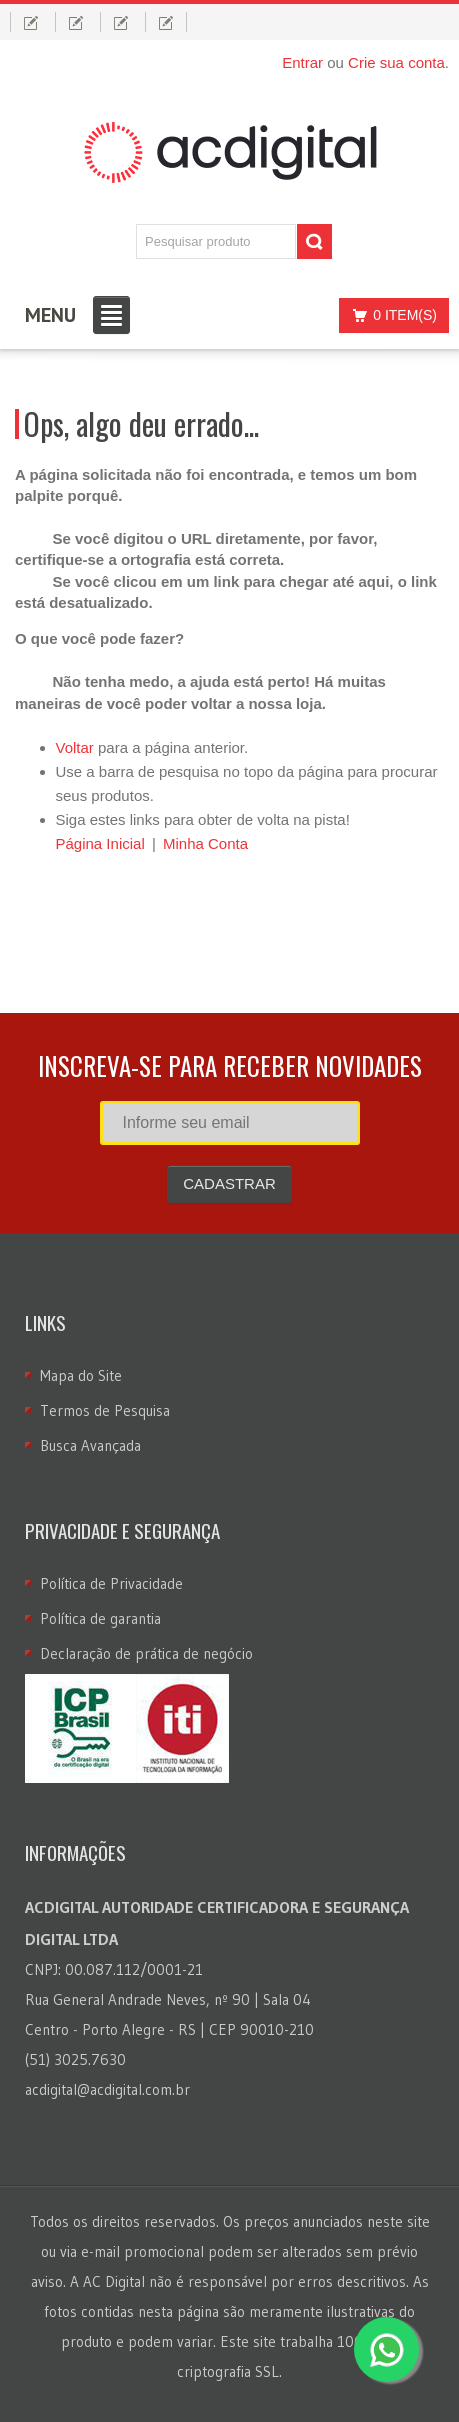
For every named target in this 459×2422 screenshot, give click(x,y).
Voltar (75, 747)
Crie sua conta (396, 62)
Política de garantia (100, 1618)
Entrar (302, 62)
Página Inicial (100, 843)
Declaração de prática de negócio (146, 1653)
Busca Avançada (90, 1445)
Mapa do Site (81, 1375)
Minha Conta (205, 843)
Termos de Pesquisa (105, 1410)
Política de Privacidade (111, 1583)
